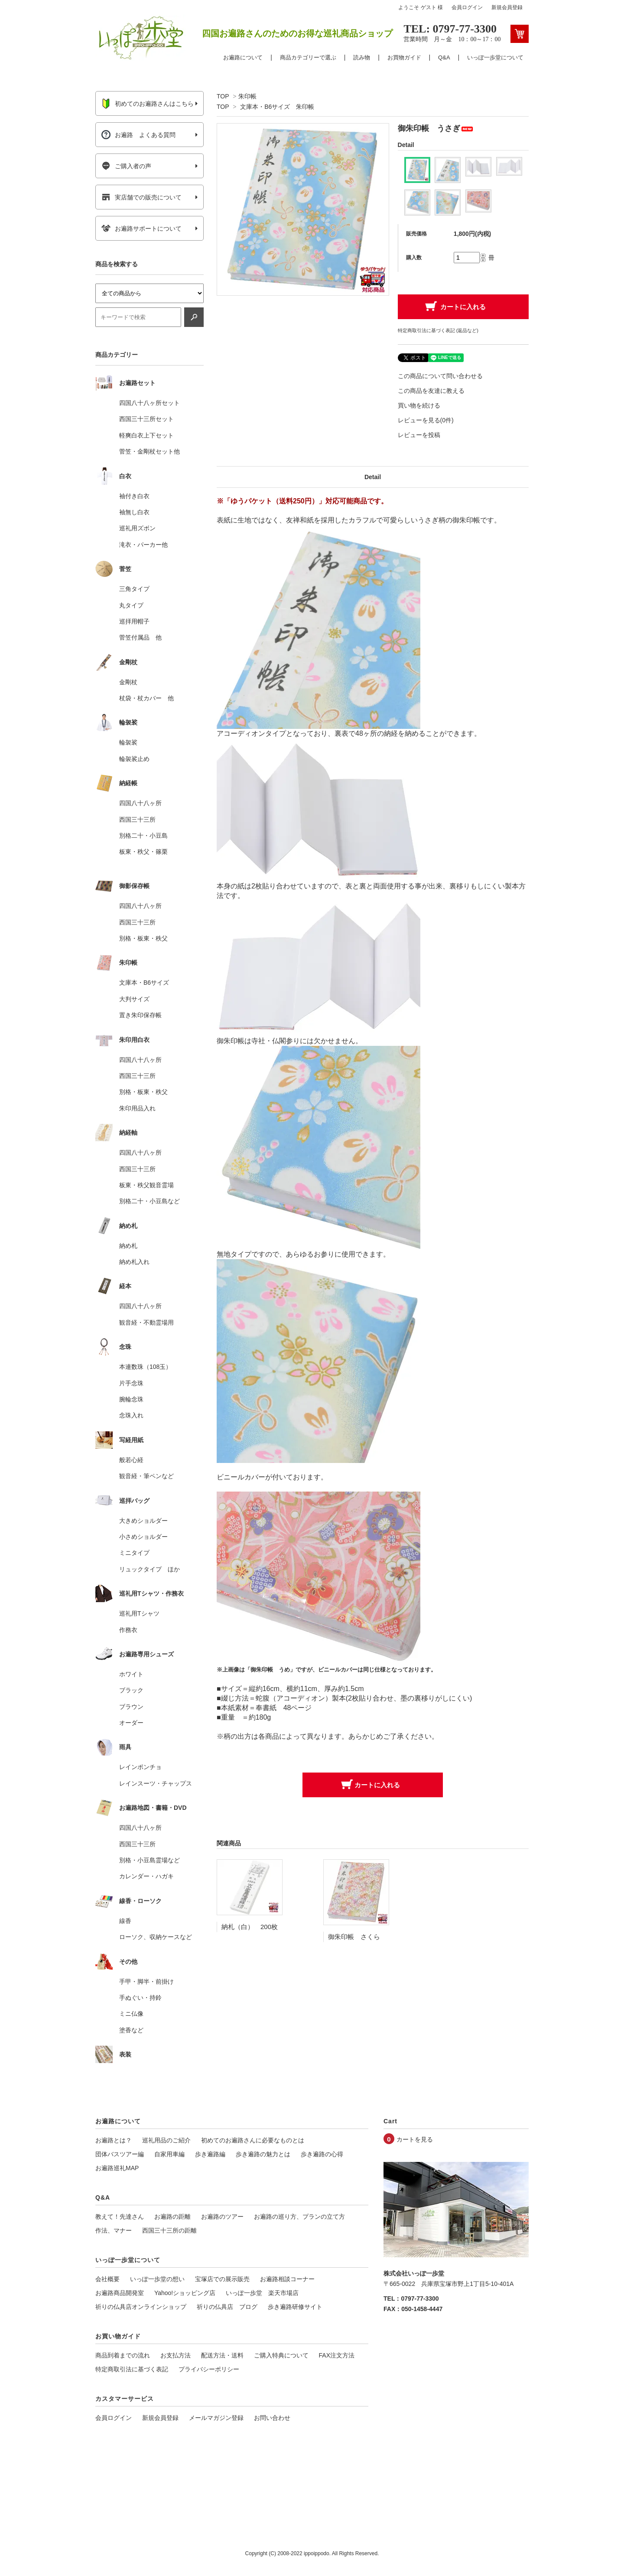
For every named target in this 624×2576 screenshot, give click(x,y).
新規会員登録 (507, 7)
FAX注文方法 (336, 2355)
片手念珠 (131, 1383)
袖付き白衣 (134, 496)
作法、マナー (113, 2230)
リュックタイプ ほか (149, 1569)
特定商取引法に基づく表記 (131, 2369)
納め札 (128, 1245)
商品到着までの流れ (122, 2355)
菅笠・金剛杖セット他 (149, 451)
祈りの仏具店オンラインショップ (140, 2306)
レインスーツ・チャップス (155, 1783)
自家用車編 (169, 2154)
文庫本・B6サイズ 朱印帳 (277, 106)
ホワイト (131, 1674)
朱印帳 (247, 96)
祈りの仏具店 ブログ (227, 2306)
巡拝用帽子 (134, 621)
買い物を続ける (419, 405)
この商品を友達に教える (431, 390)
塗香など (131, 2030)
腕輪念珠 (131, 1399)
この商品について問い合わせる (440, 375)
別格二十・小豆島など (149, 1201)
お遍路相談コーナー (287, 2279)
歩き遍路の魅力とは (263, 2154)
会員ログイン (467, 7)
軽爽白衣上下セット (146, 435)
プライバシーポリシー (209, 2369)
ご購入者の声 (126, 166)
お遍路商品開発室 (119, 2292)
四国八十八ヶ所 (140, 803)
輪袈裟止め (134, 758)
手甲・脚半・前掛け (146, 1981)
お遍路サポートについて (141, 228)
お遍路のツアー (222, 2216)
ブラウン (131, 1706)
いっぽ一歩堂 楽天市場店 (262, 2292)
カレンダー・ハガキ (146, 1876)
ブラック (131, 1690)
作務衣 (128, 1629)
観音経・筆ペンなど (146, 1475)
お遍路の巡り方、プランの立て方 (299, 2216)
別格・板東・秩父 (143, 938)
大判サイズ (134, 999)
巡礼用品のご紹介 (166, 2140)
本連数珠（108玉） (145, 1366)
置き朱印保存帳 (140, 1015)
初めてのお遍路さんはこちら (147, 103)
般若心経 (131, 1459)
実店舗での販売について (141, 197)
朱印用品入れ (137, 1108)
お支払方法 (175, 2355)
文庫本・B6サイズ (144, 982)
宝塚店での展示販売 (222, 2279)
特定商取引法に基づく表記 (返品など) (438, 330)
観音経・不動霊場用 (146, 1322)
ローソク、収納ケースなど (155, 1936)
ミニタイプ (134, 1552)
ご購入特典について (281, 2355)
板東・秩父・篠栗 (143, 851)
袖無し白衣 (134, 512)
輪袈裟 (128, 742)
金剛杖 (128, 682)
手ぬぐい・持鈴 (140, 1997)
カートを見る (414, 2139)
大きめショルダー (143, 1520)
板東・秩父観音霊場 (146, 1185)
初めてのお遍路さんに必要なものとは (252, 2140)
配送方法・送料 (222, 2355)
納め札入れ (134, 1261)
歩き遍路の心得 (322, 2154)
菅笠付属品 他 (140, 637)
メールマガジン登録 (216, 2417)
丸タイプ (131, 605)
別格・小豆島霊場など (149, 1860)
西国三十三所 (137, 819)
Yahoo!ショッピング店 (184, 2292)
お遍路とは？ (113, 2140)
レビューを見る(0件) (426, 420)
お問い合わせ (272, 2417)
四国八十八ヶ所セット (149, 402)
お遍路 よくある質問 (138, 134)
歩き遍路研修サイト (295, 2306)
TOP (223, 96)
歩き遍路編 (210, 2154)
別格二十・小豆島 (143, 835)
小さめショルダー (143, 1536)
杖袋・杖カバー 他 (146, 698)
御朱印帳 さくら (354, 1936)
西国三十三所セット (146, 418)
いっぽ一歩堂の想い (157, 2279)
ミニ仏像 (131, 2013)
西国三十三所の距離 (169, 2230)
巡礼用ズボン (137, 528)
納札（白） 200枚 (249, 1926)
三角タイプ (134, 588)
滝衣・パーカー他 (143, 544)
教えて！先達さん (119, 2216)
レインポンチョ (140, 1766)
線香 (125, 1920)
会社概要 (107, 2279)
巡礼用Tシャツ (139, 1613)
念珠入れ (131, 1415)
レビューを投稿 (419, 434)
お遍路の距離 (172, 2216)
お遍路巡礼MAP (117, 2168)
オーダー (131, 1722)
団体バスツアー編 (119, 2154)
